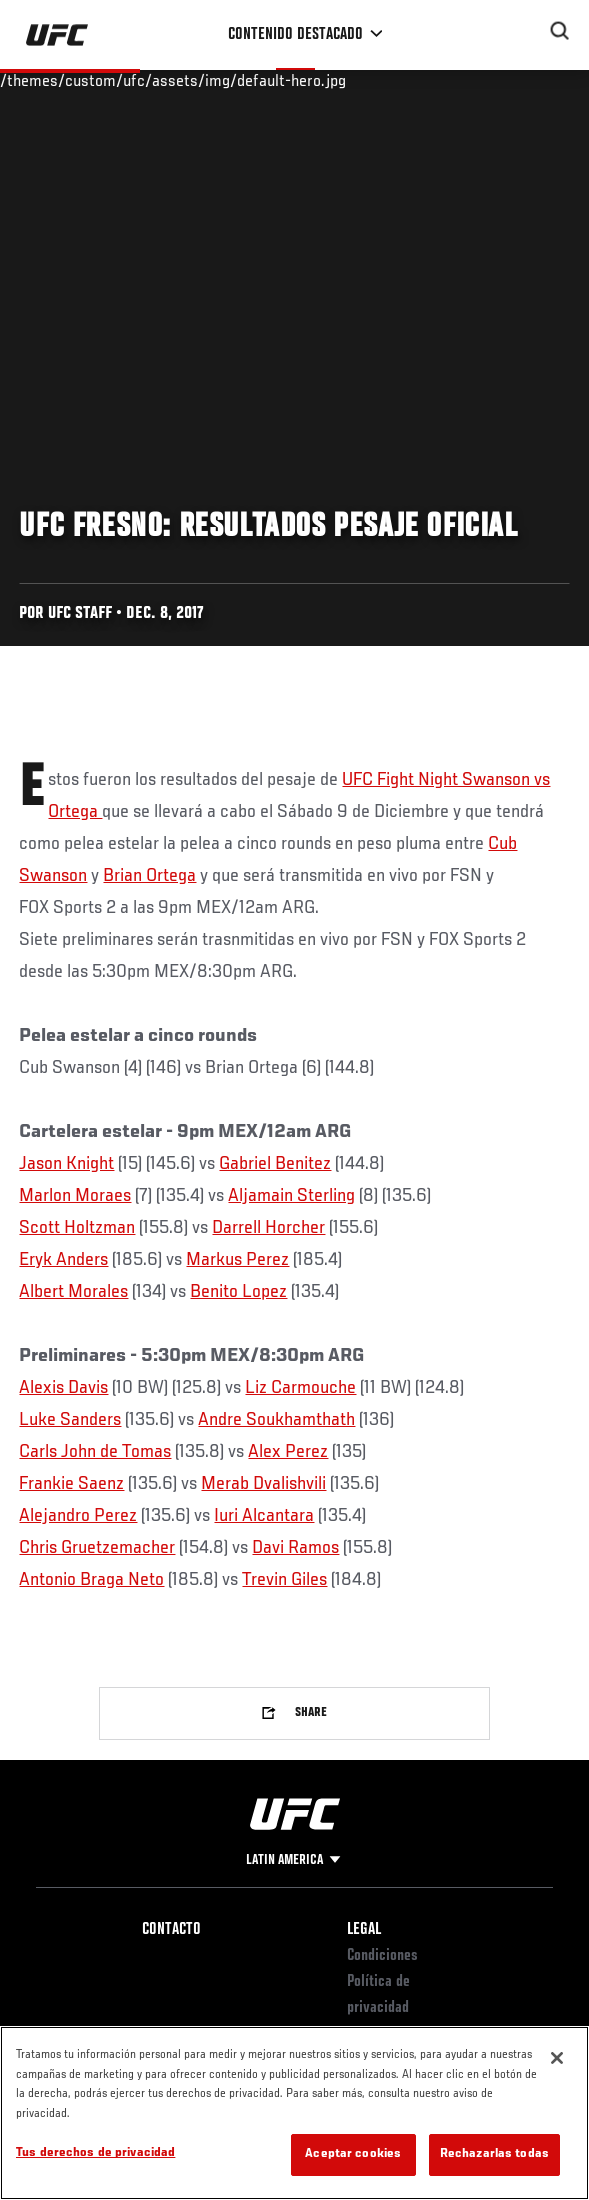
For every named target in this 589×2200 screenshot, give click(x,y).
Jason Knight (66, 1164)
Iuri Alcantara (264, 1516)
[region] (294, 2113)
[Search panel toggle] (560, 31)
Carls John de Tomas (95, 1452)
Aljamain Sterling (291, 1196)
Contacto (171, 1930)
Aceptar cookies (353, 2154)
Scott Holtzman (77, 1228)
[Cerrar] (557, 2058)
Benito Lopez (238, 1292)
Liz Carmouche (300, 1388)
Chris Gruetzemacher (97, 1548)
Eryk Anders (63, 1260)
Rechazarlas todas (494, 2154)
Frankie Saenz (71, 1484)
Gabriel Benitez (275, 1164)
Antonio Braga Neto (91, 1580)
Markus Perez (237, 1260)
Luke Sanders (70, 1420)
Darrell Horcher (268, 1228)
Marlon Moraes (75, 1196)
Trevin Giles (284, 1580)
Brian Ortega (149, 876)
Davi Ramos (295, 1548)
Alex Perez (288, 1452)
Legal (364, 1930)
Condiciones (382, 1956)
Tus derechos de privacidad (95, 2153)
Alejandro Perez (78, 1516)
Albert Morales (73, 1292)
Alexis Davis (63, 1388)
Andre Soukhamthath (276, 1420)
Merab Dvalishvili (263, 1484)
